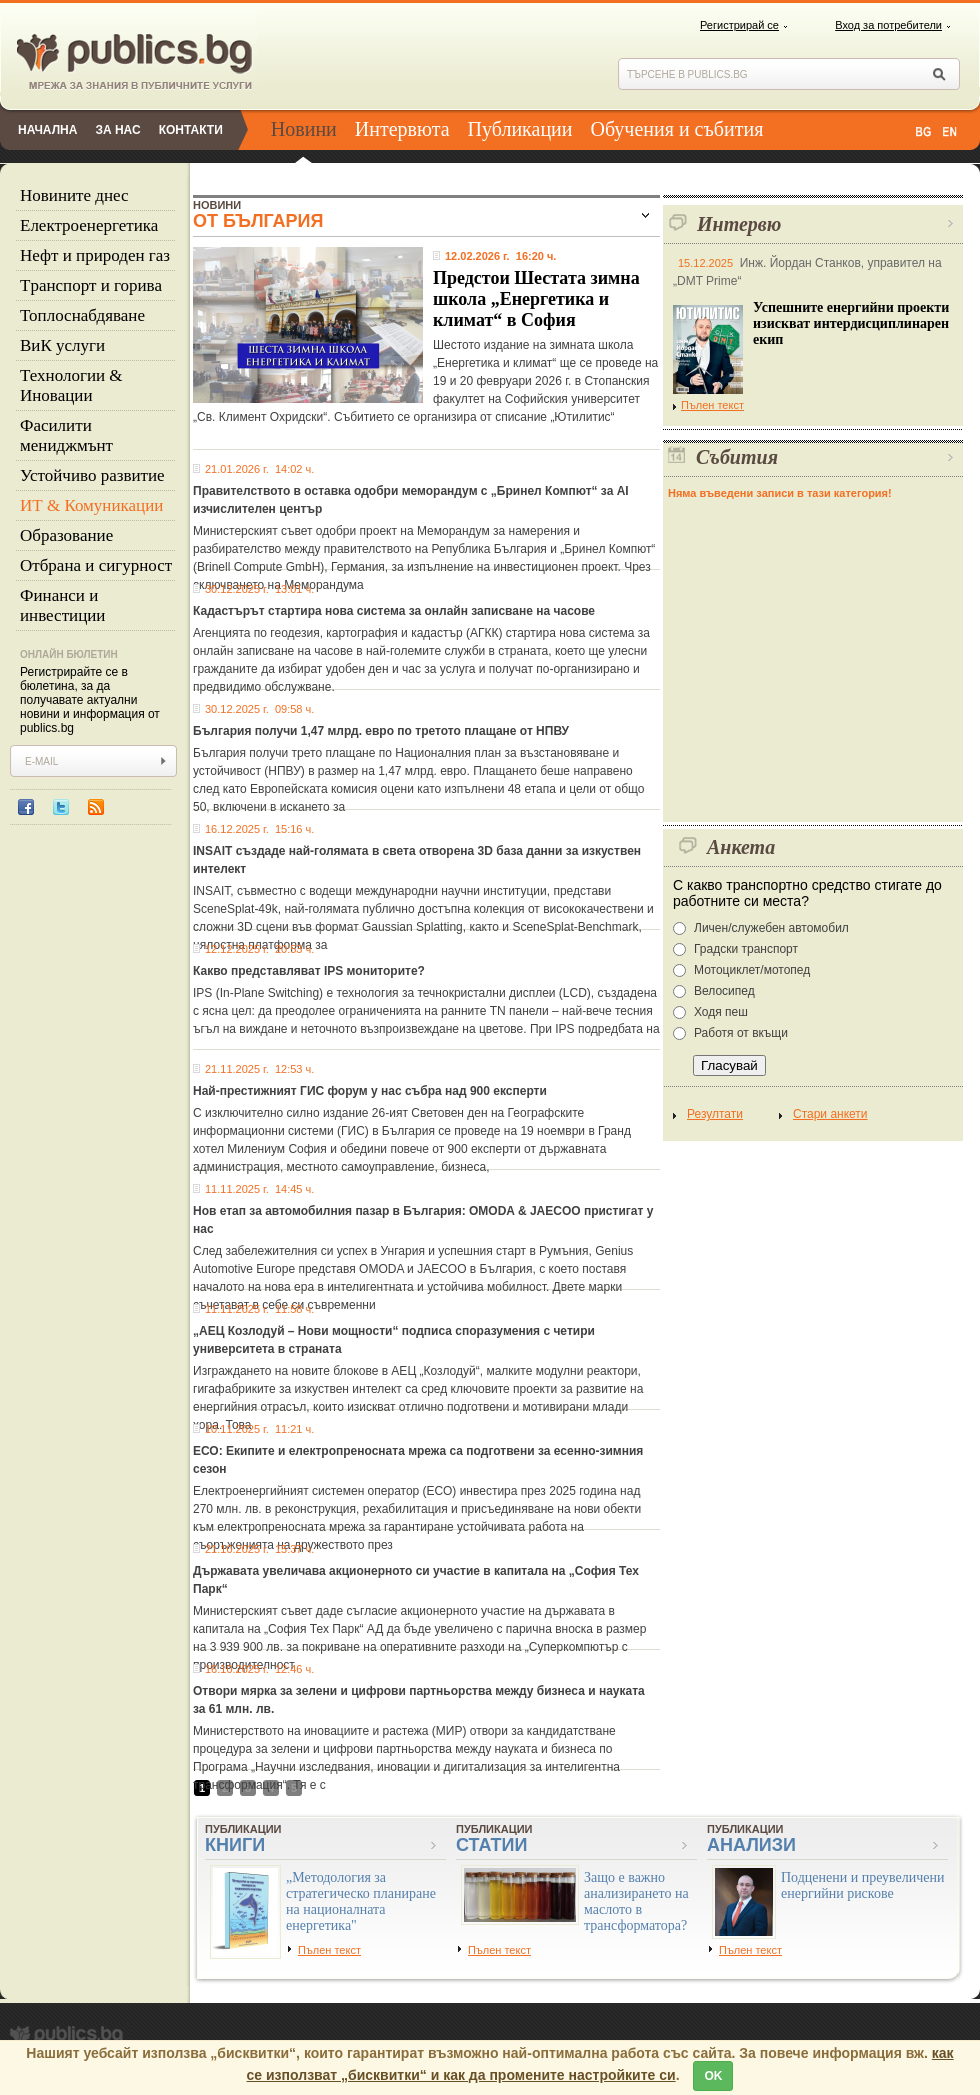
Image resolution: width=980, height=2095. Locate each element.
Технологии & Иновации (71, 385)
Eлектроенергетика (89, 225)
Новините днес (74, 195)
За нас (117, 130)
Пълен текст (708, 405)
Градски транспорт (746, 949)
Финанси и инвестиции (62, 605)
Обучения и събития (677, 129)
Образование (66, 535)
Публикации (520, 129)
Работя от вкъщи (741, 1033)
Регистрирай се (739, 25)
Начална (47, 130)
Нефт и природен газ (95, 255)
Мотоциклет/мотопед (752, 970)
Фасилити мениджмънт (66, 435)
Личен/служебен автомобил (771, 928)
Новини (304, 129)
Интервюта (402, 129)
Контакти (191, 130)
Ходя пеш (721, 1012)
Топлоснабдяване (82, 315)
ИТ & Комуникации (91, 505)
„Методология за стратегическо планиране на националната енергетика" (361, 1901)
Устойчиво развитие (92, 475)
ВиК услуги (62, 345)
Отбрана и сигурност (96, 565)
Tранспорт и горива (91, 285)
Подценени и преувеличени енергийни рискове (863, 1885)
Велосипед (724, 991)
